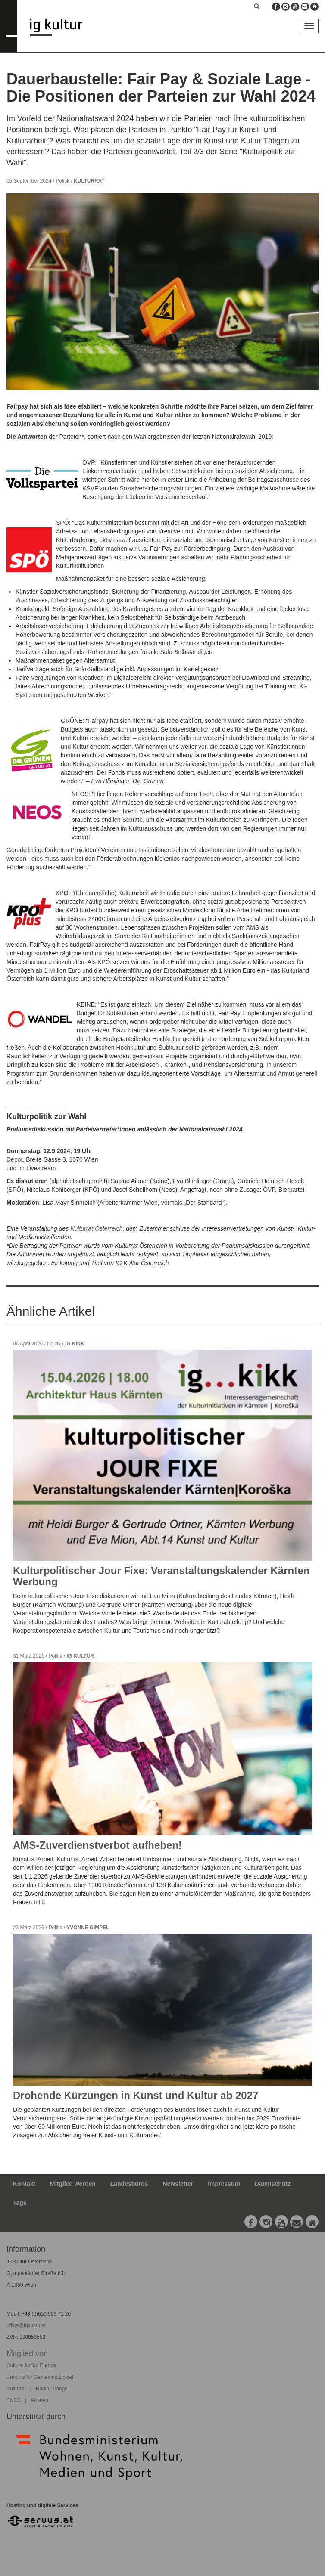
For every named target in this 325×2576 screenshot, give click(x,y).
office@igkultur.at (26, 2325)
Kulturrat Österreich (96, 1228)
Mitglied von (27, 2353)
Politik (62, 181)
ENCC (13, 2400)
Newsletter (178, 2183)
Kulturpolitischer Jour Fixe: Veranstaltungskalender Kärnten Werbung (161, 1576)
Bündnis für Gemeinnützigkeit (39, 2377)
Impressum (224, 2183)
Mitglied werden (73, 2183)
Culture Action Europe (31, 2365)
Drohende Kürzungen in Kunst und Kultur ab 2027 (135, 2095)
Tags (20, 2202)
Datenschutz (273, 2183)
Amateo (39, 2400)
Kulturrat (89, 181)
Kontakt (24, 2183)
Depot (14, 1159)
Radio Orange (52, 2389)
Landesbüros (129, 2183)
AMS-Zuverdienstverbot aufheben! (97, 1845)
